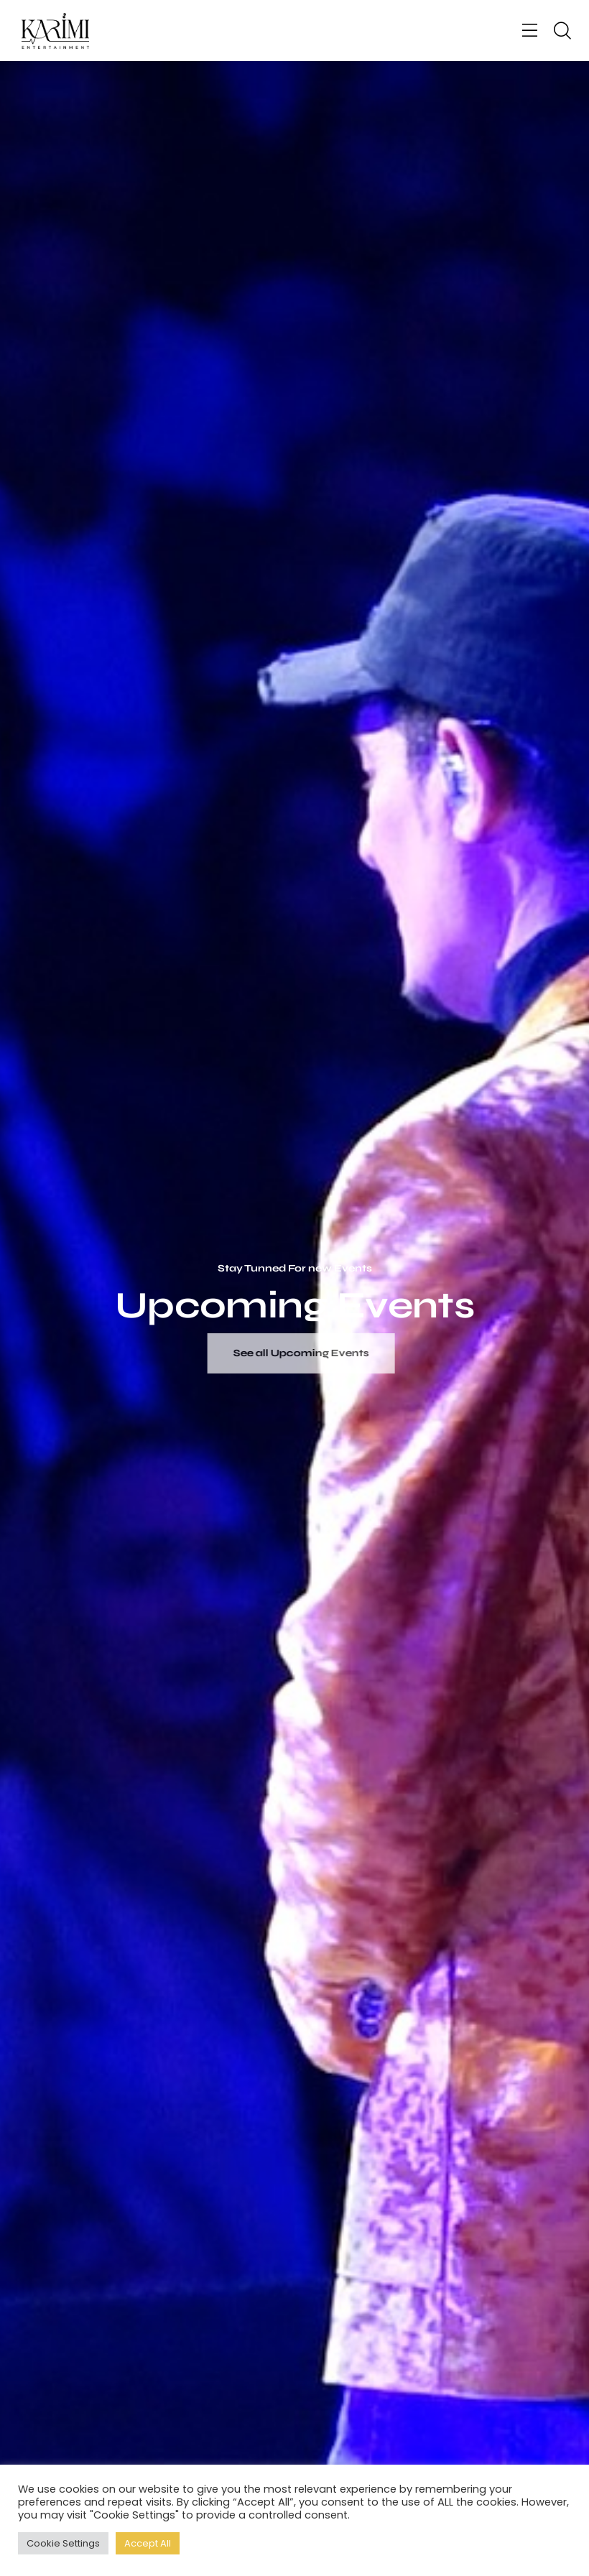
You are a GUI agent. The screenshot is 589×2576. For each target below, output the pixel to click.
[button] (530, 30)
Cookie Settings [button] (63, 2543)
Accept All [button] (147, 2543)
